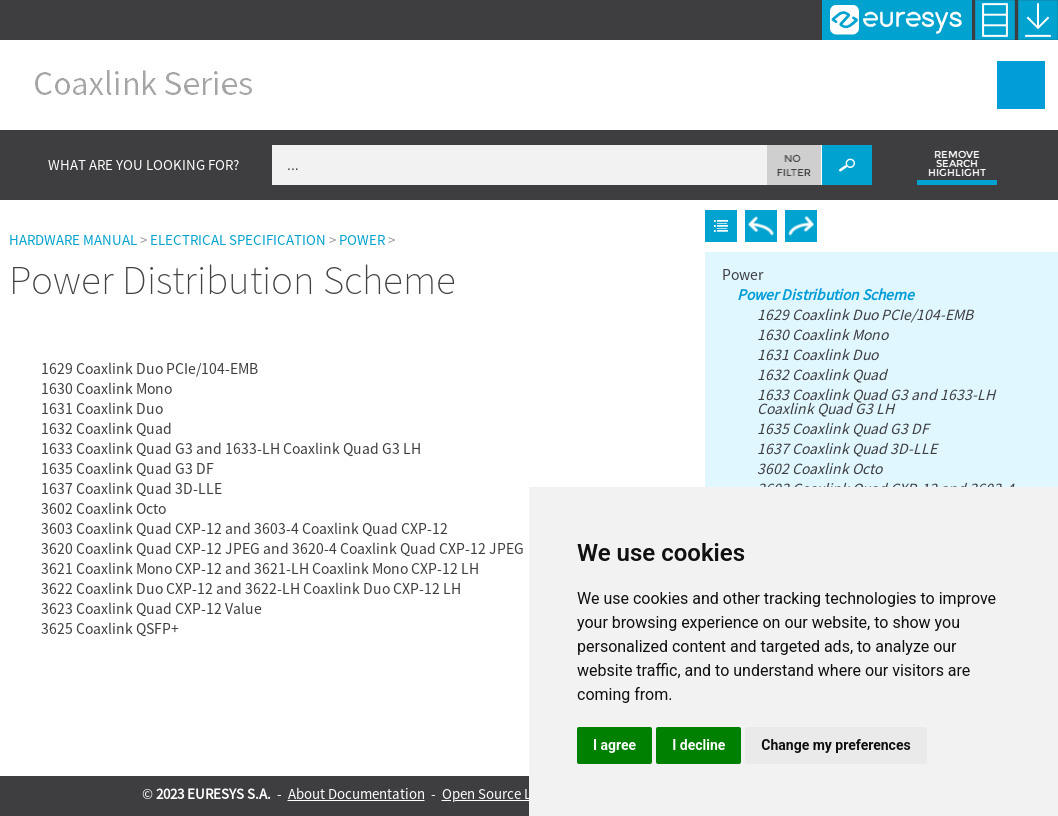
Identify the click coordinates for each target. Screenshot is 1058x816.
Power (362, 239)
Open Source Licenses (509, 793)
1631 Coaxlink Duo (102, 408)
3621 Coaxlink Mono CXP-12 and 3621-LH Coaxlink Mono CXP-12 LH (260, 568)
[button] (794, 165)
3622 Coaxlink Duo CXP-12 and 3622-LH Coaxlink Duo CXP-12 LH (251, 588)
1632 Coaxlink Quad (106, 428)
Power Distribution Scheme (115, 349)
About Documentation (356, 793)
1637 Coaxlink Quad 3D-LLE (131, 488)
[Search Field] (572, 165)
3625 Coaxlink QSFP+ (110, 628)
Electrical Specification (238, 239)
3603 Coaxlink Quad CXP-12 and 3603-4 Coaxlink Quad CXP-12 (244, 528)
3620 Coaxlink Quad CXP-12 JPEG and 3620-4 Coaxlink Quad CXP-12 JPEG (282, 548)
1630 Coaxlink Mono (106, 388)
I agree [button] (614, 745)
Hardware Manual (73, 239)
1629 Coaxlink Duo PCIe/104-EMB (149, 368)
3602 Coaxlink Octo (103, 508)
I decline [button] (698, 745)
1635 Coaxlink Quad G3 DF (127, 468)
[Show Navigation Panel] (1021, 85)
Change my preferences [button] (835, 745)
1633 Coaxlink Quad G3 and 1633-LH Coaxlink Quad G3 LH (231, 448)
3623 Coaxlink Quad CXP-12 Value (151, 608)
